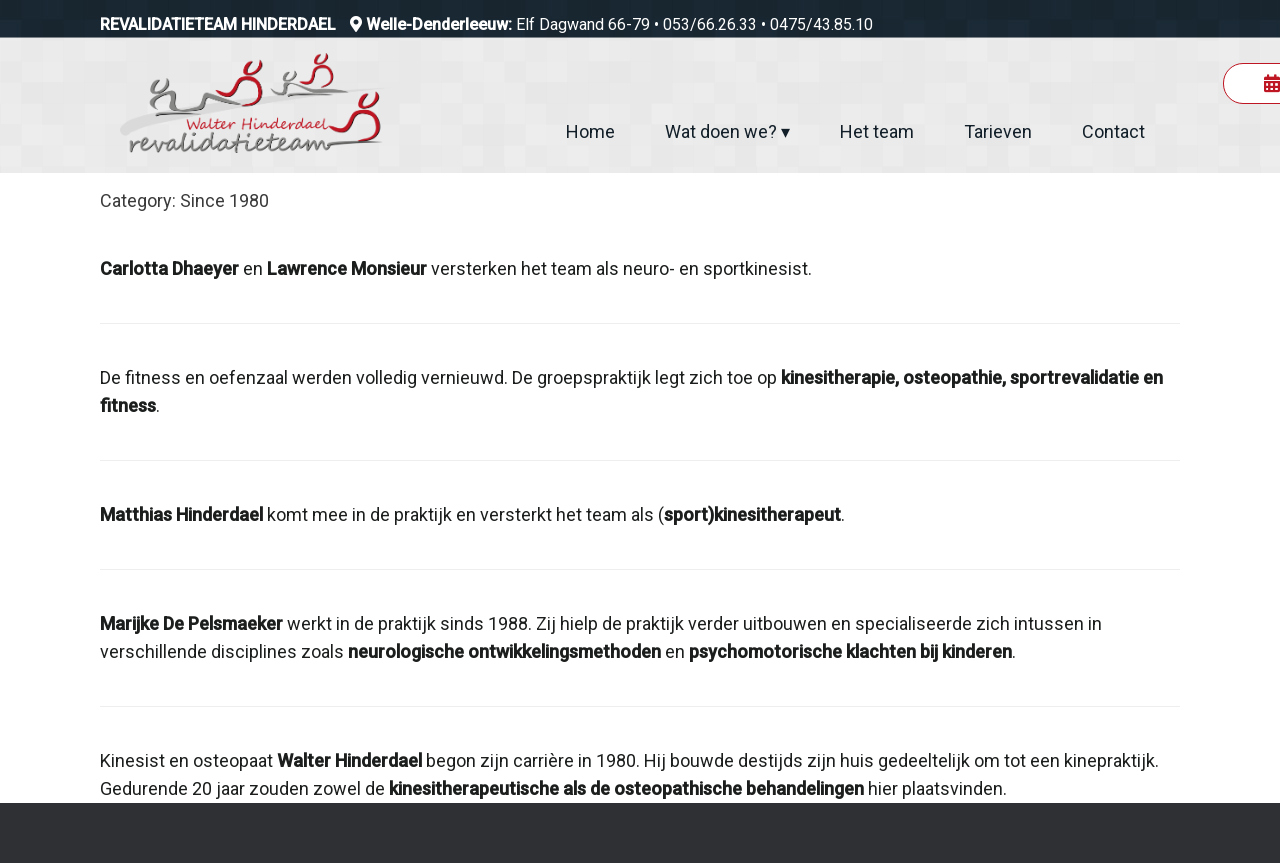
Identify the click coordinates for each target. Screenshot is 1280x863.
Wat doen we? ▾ (727, 131)
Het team (877, 131)
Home (590, 131)
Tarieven (998, 131)
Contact (1113, 131)
